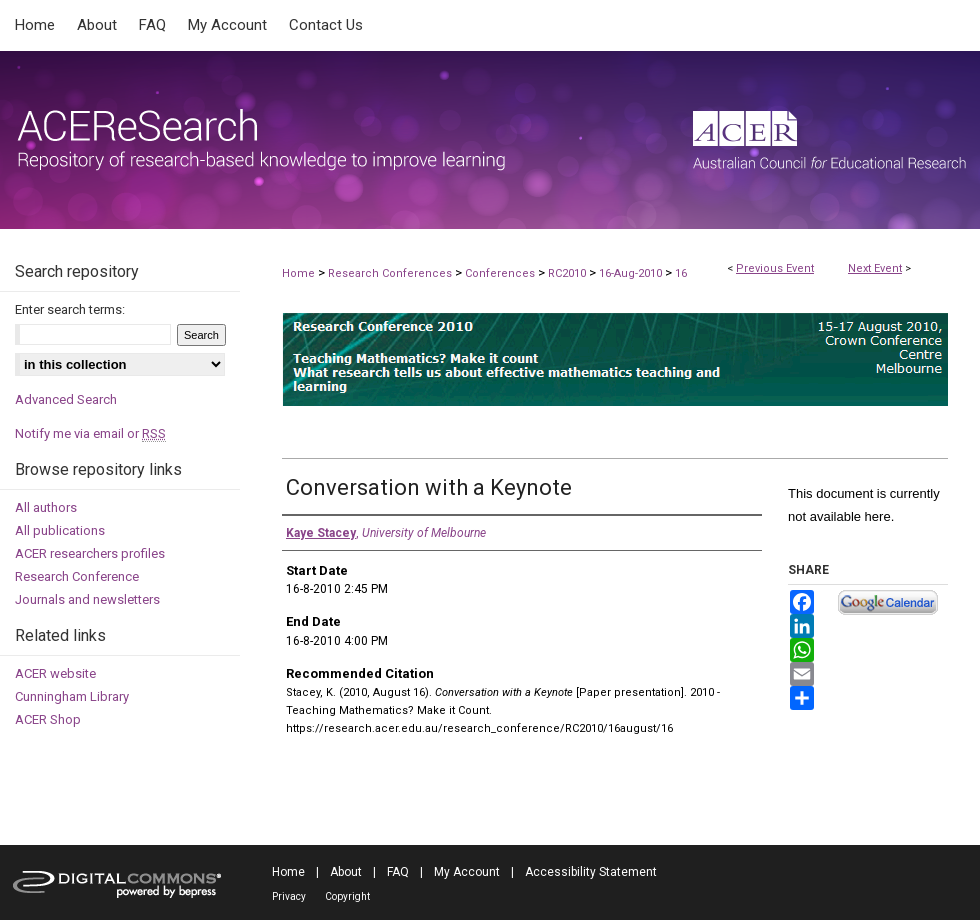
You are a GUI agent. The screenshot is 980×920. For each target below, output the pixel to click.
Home (298, 273)
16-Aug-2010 (632, 273)
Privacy (289, 896)
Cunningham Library (72, 696)
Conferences (501, 273)
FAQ (398, 872)
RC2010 (568, 273)
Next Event (875, 268)
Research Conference (77, 576)
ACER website (55, 673)
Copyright (347, 896)
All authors (46, 507)
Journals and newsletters (87, 599)
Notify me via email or (90, 433)
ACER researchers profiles (90, 553)
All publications (60, 530)
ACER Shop (48, 719)
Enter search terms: (70, 309)
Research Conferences (391, 273)
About (346, 872)
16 (681, 273)
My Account (467, 872)
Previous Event (775, 268)
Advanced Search (66, 399)
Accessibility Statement (591, 872)
